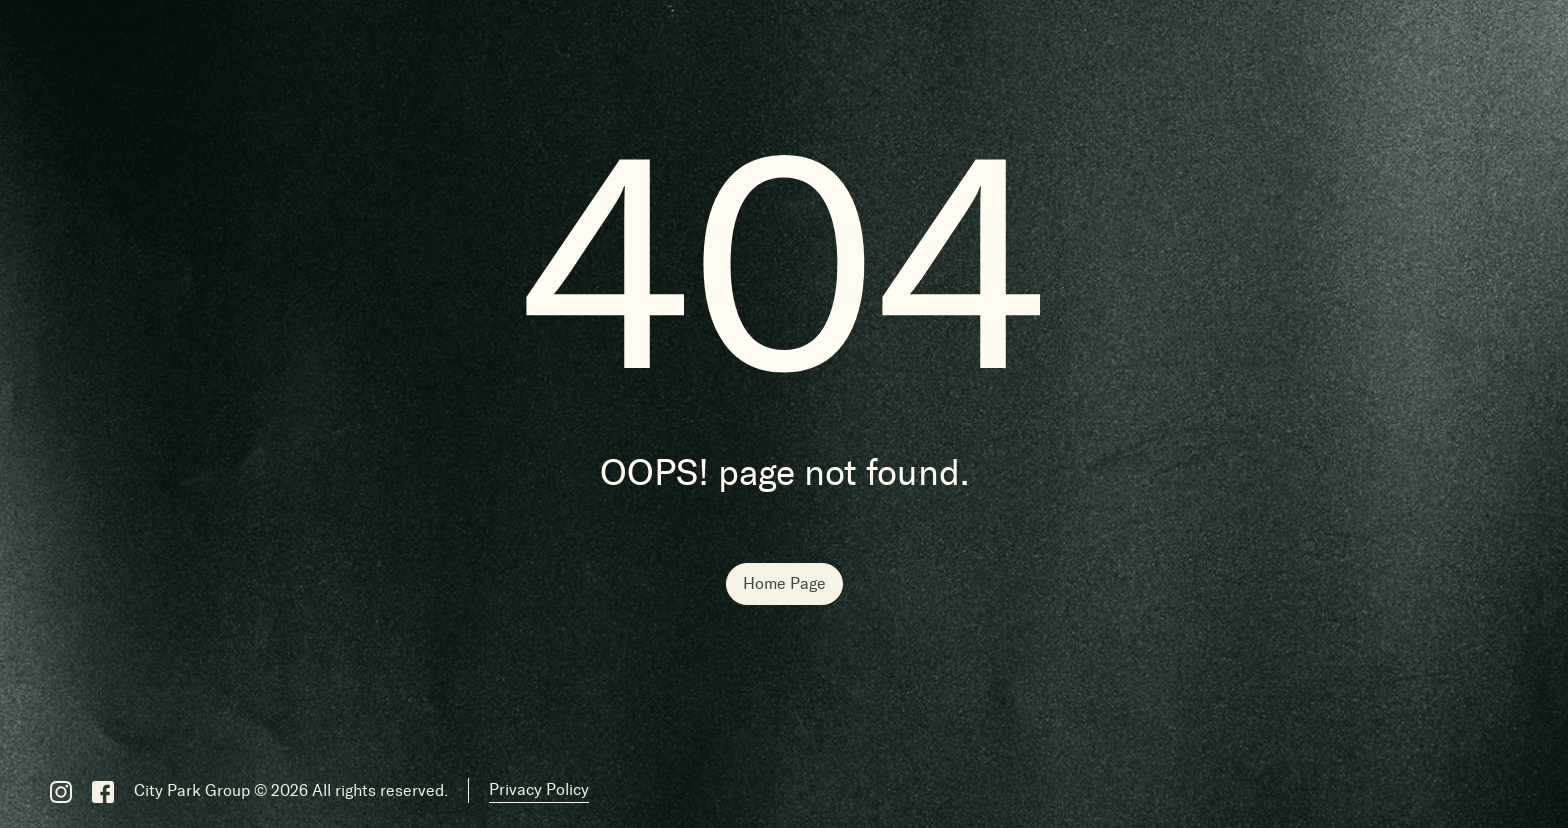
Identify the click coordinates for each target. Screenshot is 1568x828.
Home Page (784, 583)
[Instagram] (61, 791)
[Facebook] (103, 791)
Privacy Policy (539, 789)
